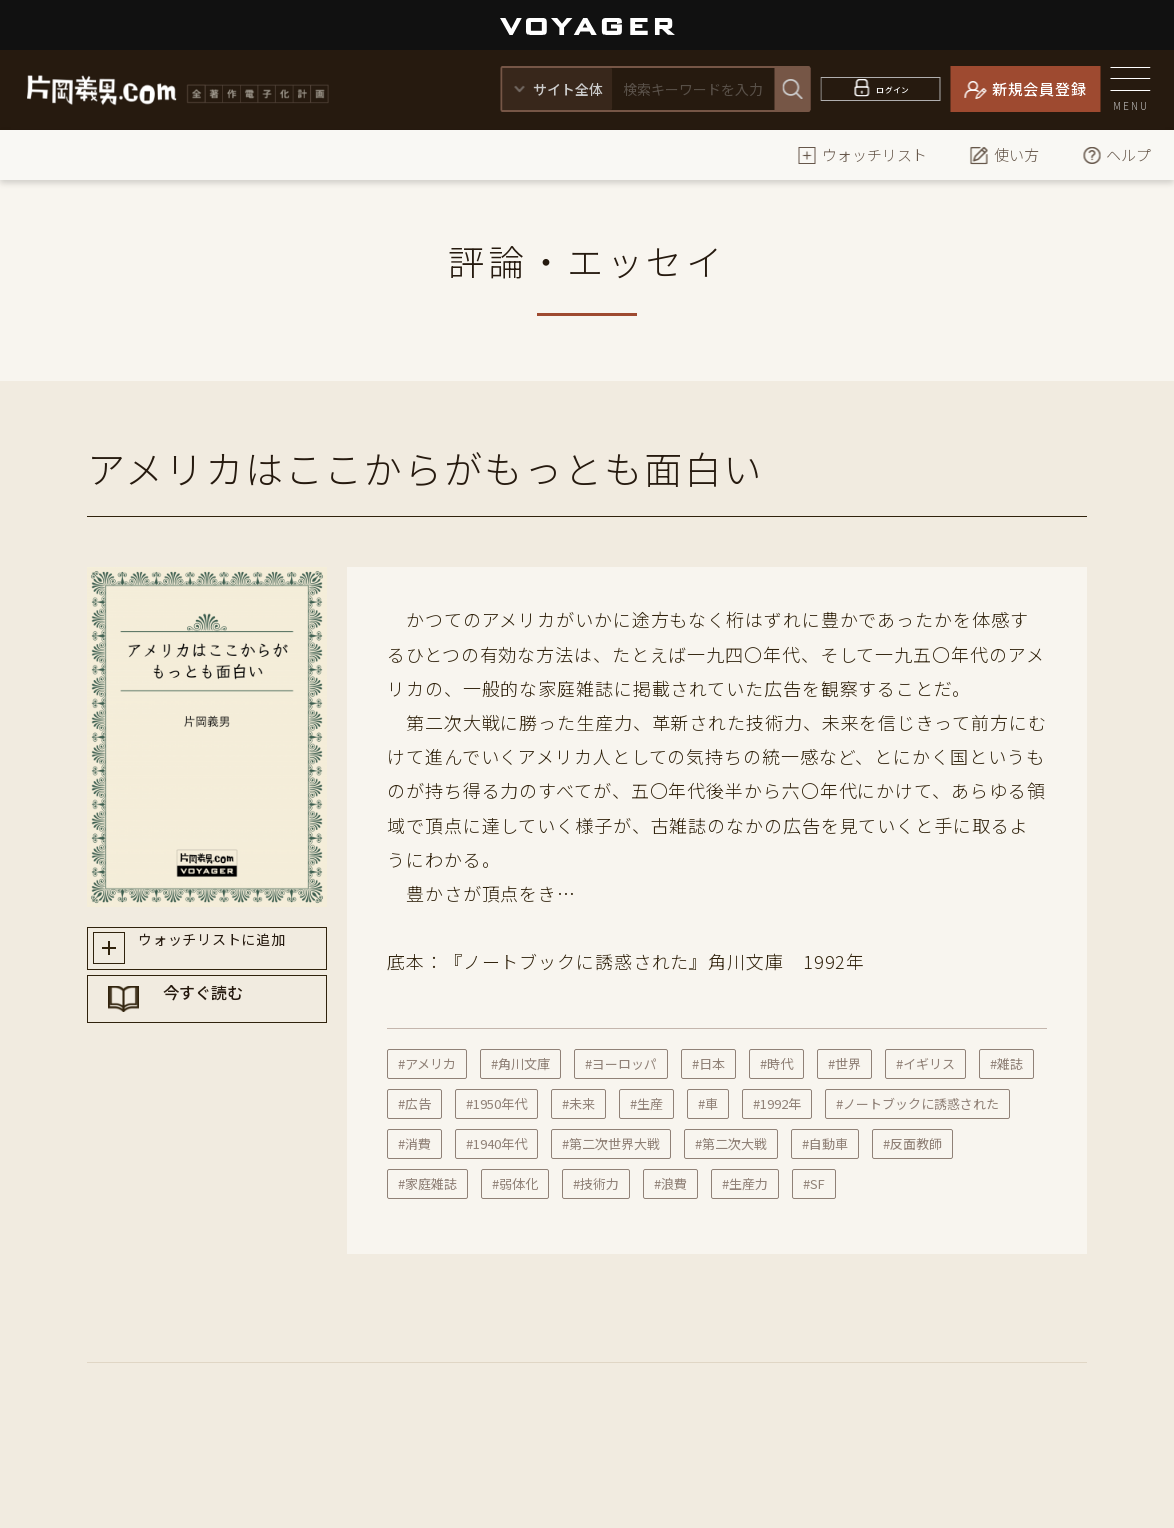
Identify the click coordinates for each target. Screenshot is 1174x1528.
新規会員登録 (1039, 88)
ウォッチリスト (862, 154)
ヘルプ (1116, 154)
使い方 (1004, 154)
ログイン (893, 88)
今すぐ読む (226, 1023)
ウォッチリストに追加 (225, 952)
